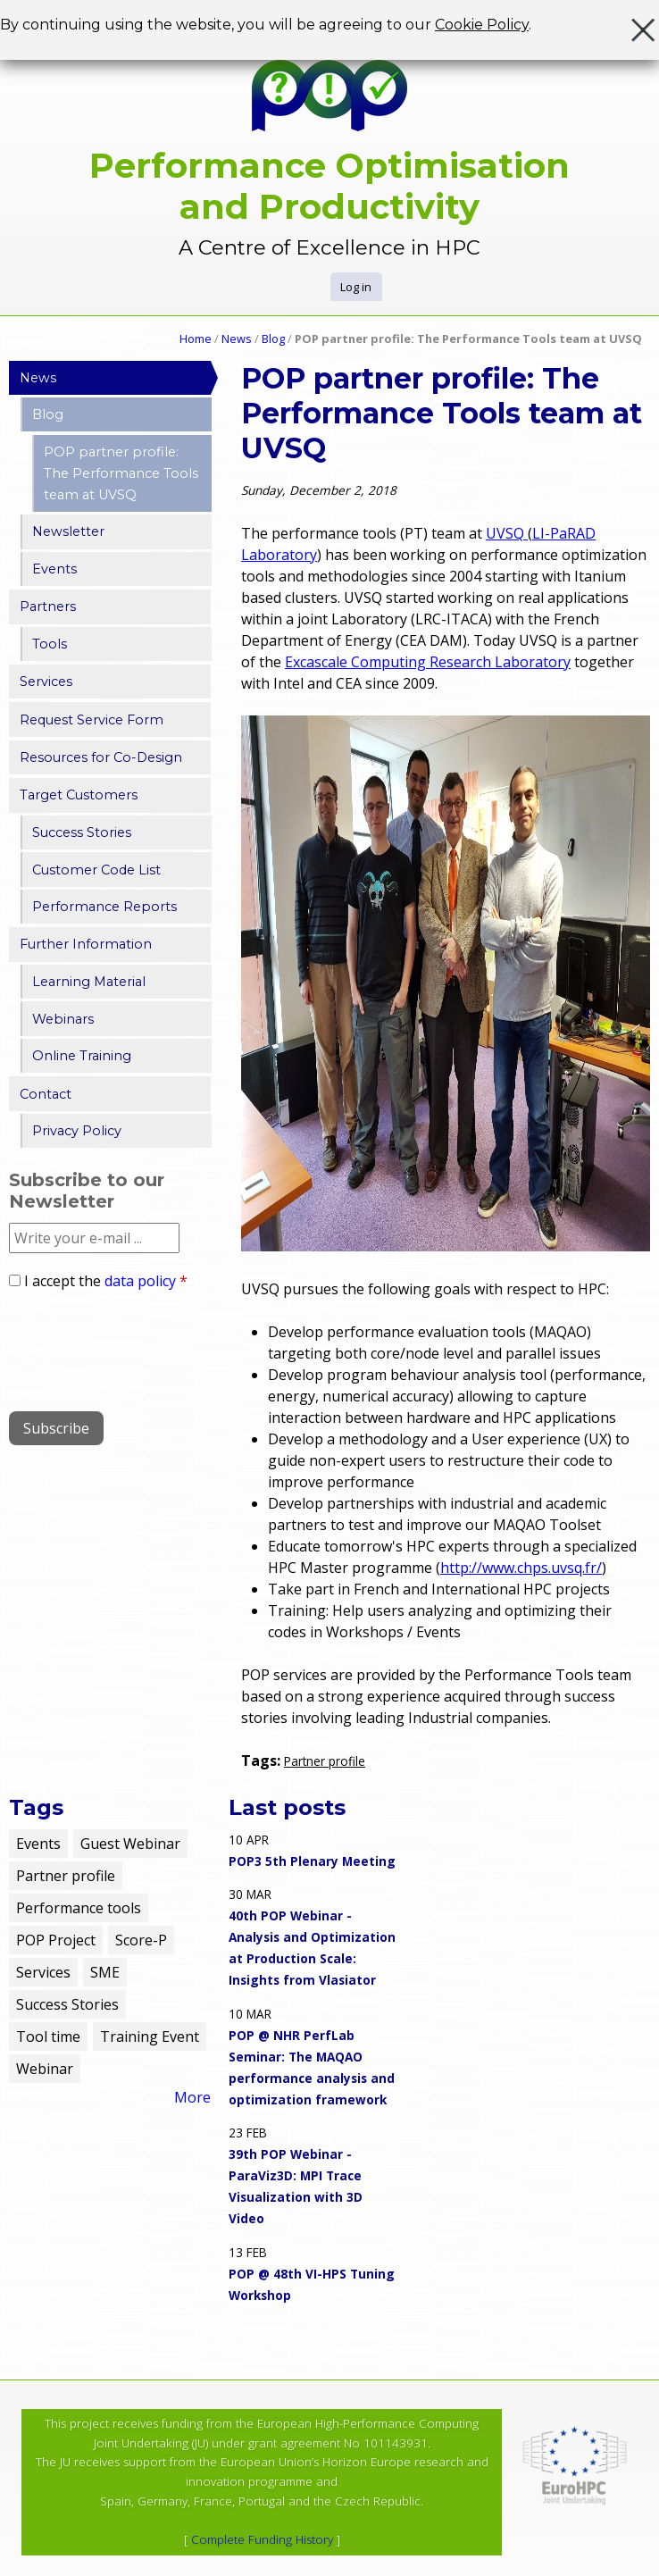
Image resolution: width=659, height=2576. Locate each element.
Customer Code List (96, 870)
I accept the (106, 1281)
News (236, 338)
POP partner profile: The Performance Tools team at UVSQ (121, 473)
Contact (45, 1094)
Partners (48, 606)
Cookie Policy (482, 24)
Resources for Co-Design (101, 757)
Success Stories (81, 832)
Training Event (149, 2036)
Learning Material (89, 982)
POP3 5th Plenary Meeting (312, 1861)
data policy (140, 1281)
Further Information (86, 944)
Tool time (48, 2036)
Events (54, 569)
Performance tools (78, 1908)
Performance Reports (104, 907)
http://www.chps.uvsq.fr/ (521, 1567)
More (192, 2097)
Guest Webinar (130, 1843)
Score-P (141, 1940)
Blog (273, 338)
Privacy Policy (76, 1131)
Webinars (63, 1019)
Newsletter (68, 531)
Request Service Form (91, 720)
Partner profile (324, 1760)
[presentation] (144, 1344)
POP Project (56, 1940)
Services (46, 681)
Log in (355, 287)
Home (195, 338)
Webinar (44, 2068)
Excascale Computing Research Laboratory (428, 662)
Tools (49, 644)
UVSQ (507, 533)
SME (105, 1972)
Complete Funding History (262, 2539)
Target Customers (79, 795)
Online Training (81, 1056)
